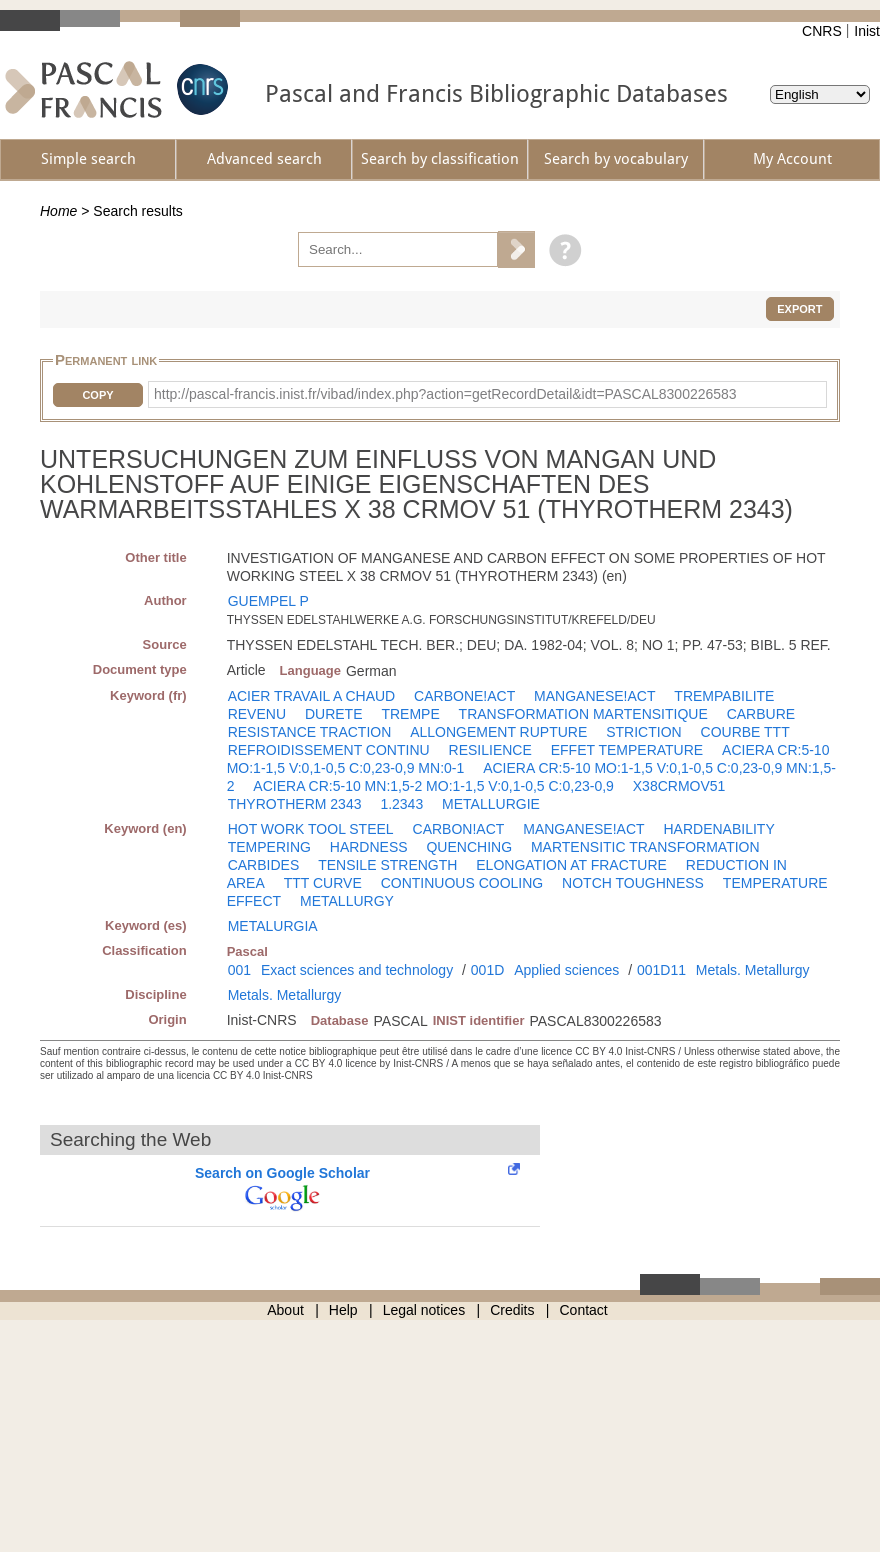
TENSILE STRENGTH (387, 865)
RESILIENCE (490, 750)
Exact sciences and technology (357, 970)
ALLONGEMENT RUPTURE (498, 732)
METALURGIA (273, 926)
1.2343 (401, 804)
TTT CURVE (323, 883)
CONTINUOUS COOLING (462, 883)
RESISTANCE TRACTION (310, 732)
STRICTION (643, 732)
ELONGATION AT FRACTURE (571, 865)
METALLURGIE (491, 804)
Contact (584, 1310)
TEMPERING (269, 847)
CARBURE (761, 714)
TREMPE (410, 714)
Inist (867, 31)
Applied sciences (566, 970)
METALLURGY (347, 901)
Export (799, 309)
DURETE (334, 714)
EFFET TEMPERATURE (627, 750)
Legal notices (424, 1310)
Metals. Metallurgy (753, 970)
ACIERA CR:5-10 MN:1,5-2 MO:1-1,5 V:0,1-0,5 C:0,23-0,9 (433, 786)
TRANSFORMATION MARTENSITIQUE (583, 714)
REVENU (257, 714)
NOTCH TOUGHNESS (633, 883)
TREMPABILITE (724, 696)
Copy (97, 395)
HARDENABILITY (718, 829)
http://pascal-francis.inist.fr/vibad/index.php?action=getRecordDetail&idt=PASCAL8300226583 (445, 394)
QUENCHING (469, 847)
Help (343, 1310)
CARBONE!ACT (464, 696)
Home (58, 211)
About (285, 1310)
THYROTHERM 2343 (295, 804)
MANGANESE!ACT (594, 696)
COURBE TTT (745, 732)
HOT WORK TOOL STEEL (311, 829)
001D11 (661, 970)
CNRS (822, 31)
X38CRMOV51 (679, 786)
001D (487, 970)
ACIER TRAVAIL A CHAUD (312, 696)
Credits (512, 1310)
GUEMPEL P (268, 601)
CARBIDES (264, 865)
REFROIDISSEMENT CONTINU (329, 750)
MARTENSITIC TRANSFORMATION (645, 847)
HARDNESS (369, 847)
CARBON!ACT (459, 829)
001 (239, 970)
